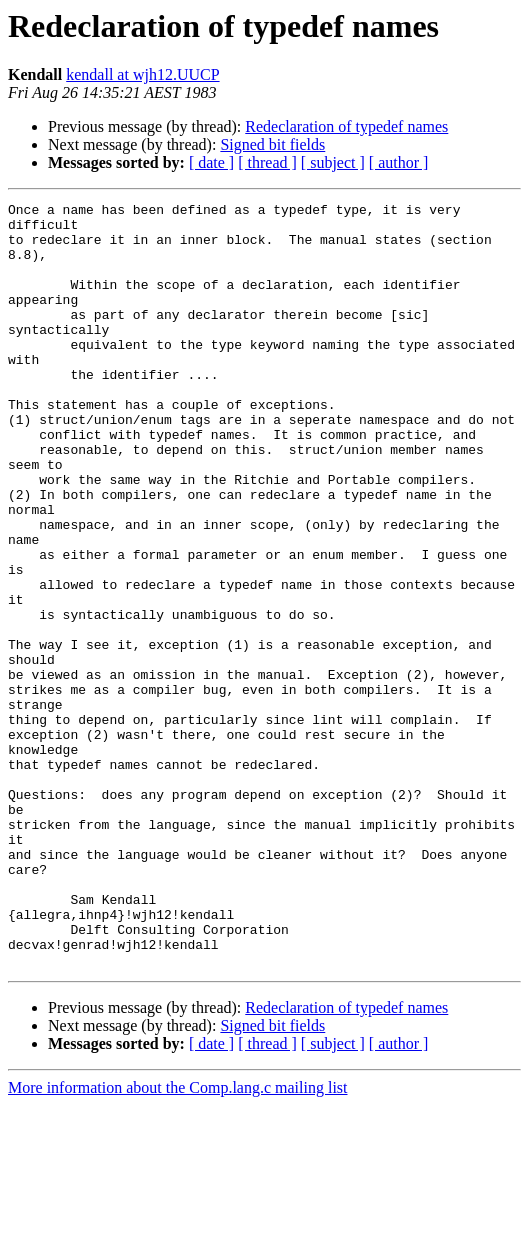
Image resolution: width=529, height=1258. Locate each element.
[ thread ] (267, 162)
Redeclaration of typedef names (346, 126)
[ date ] (211, 162)
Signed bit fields (272, 144)
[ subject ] (333, 162)
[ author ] (399, 162)
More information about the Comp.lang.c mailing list (178, 1240)
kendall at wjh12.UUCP (142, 74)
